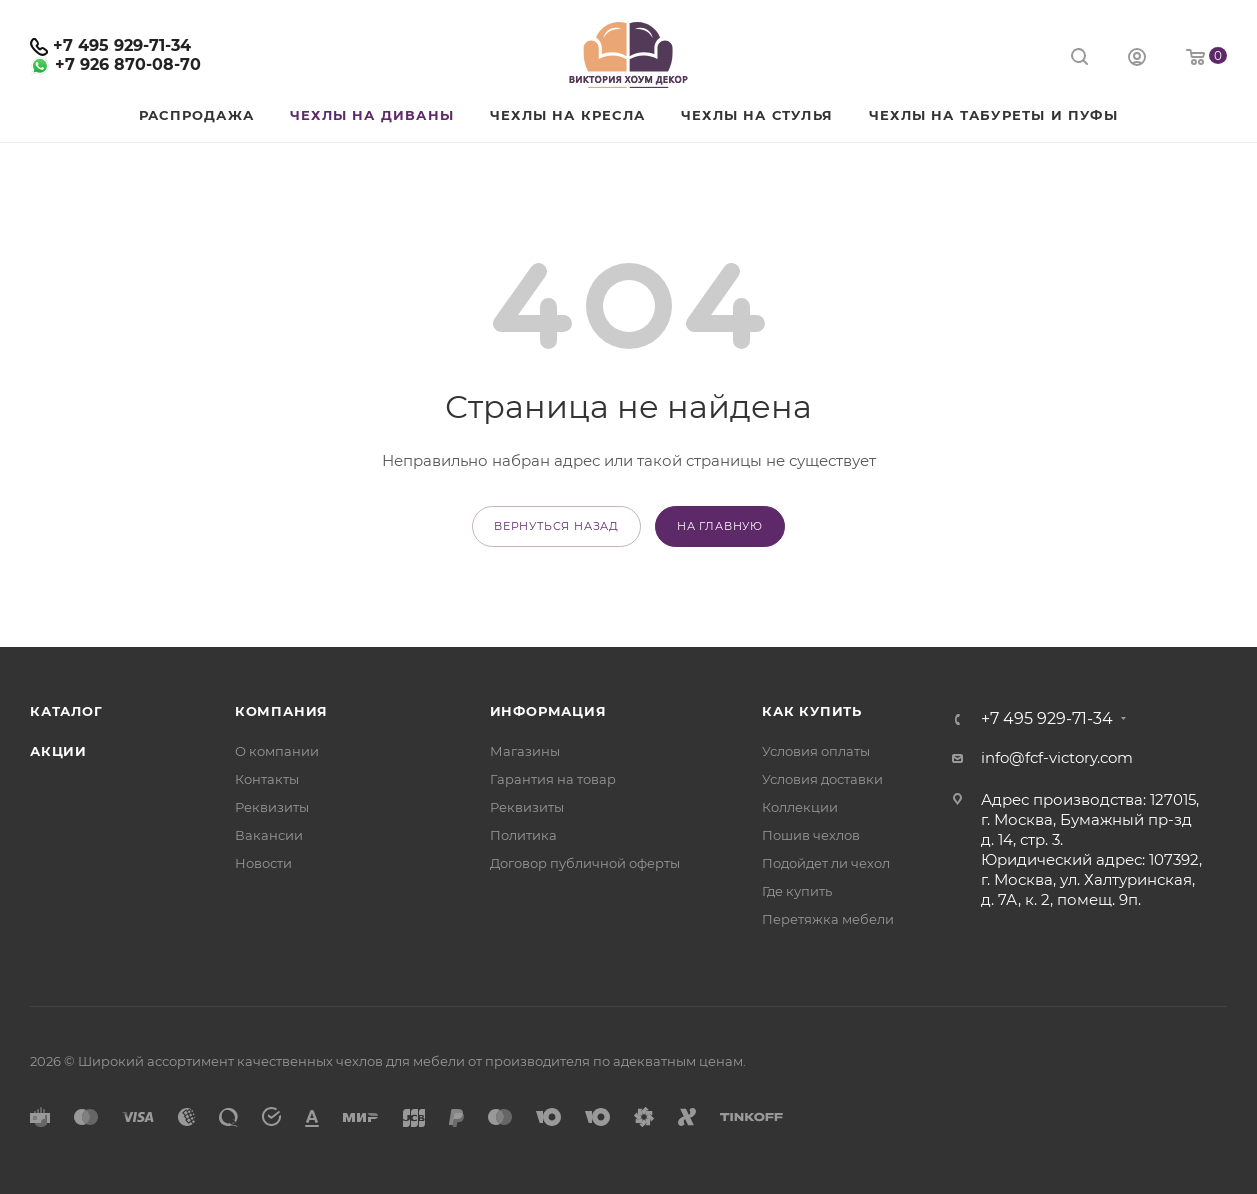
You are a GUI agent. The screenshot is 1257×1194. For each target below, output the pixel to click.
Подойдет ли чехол (826, 863)
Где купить (797, 891)
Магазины (525, 751)
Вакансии (269, 835)
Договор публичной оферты (585, 863)
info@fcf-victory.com (1057, 757)
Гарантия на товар (553, 779)
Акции (58, 751)
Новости (263, 863)
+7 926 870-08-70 (128, 64)
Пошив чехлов (811, 835)
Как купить (812, 711)
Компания (281, 711)
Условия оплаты (816, 751)
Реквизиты (272, 807)
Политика (523, 835)
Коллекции (800, 807)
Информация (548, 711)
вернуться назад (556, 526)
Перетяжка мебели (828, 919)
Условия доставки (822, 779)
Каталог (66, 711)
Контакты (267, 779)
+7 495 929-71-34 (122, 45)
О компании (277, 751)
